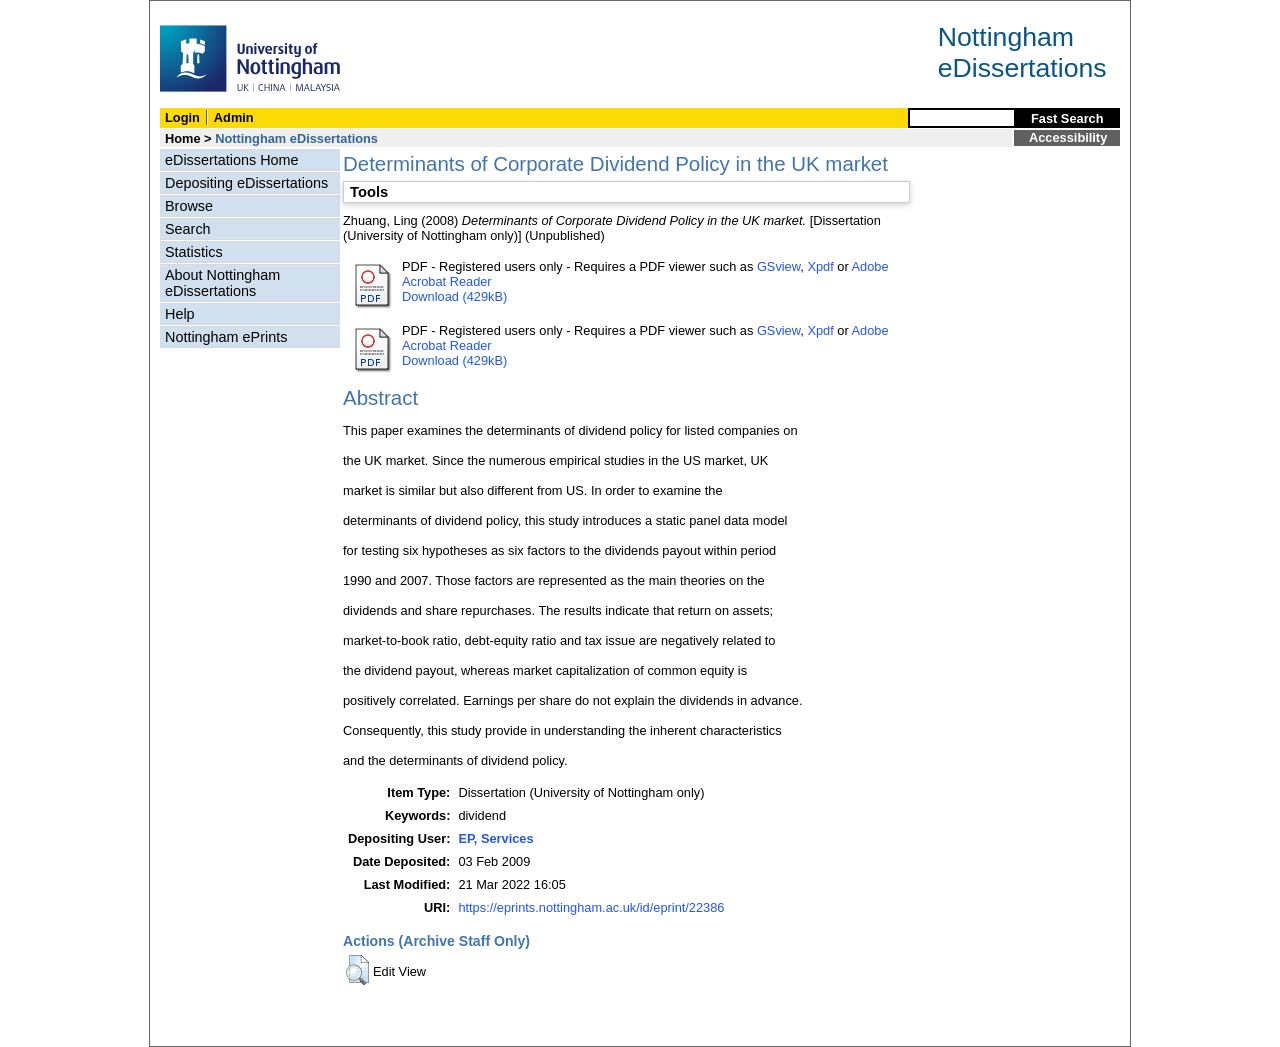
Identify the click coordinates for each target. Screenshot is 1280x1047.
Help (180, 314)
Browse (189, 206)
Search (188, 229)
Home (183, 138)
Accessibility (1068, 137)
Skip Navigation (193, 11)
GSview (778, 266)
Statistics (194, 252)
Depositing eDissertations (246, 183)
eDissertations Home (232, 160)
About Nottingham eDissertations (222, 283)
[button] (357, 970)
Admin (234, 117)
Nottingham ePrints (226, 337)
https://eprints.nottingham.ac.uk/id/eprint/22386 (591, 907)
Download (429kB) (454, 296)
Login (182, 117)
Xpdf (820, 266)
